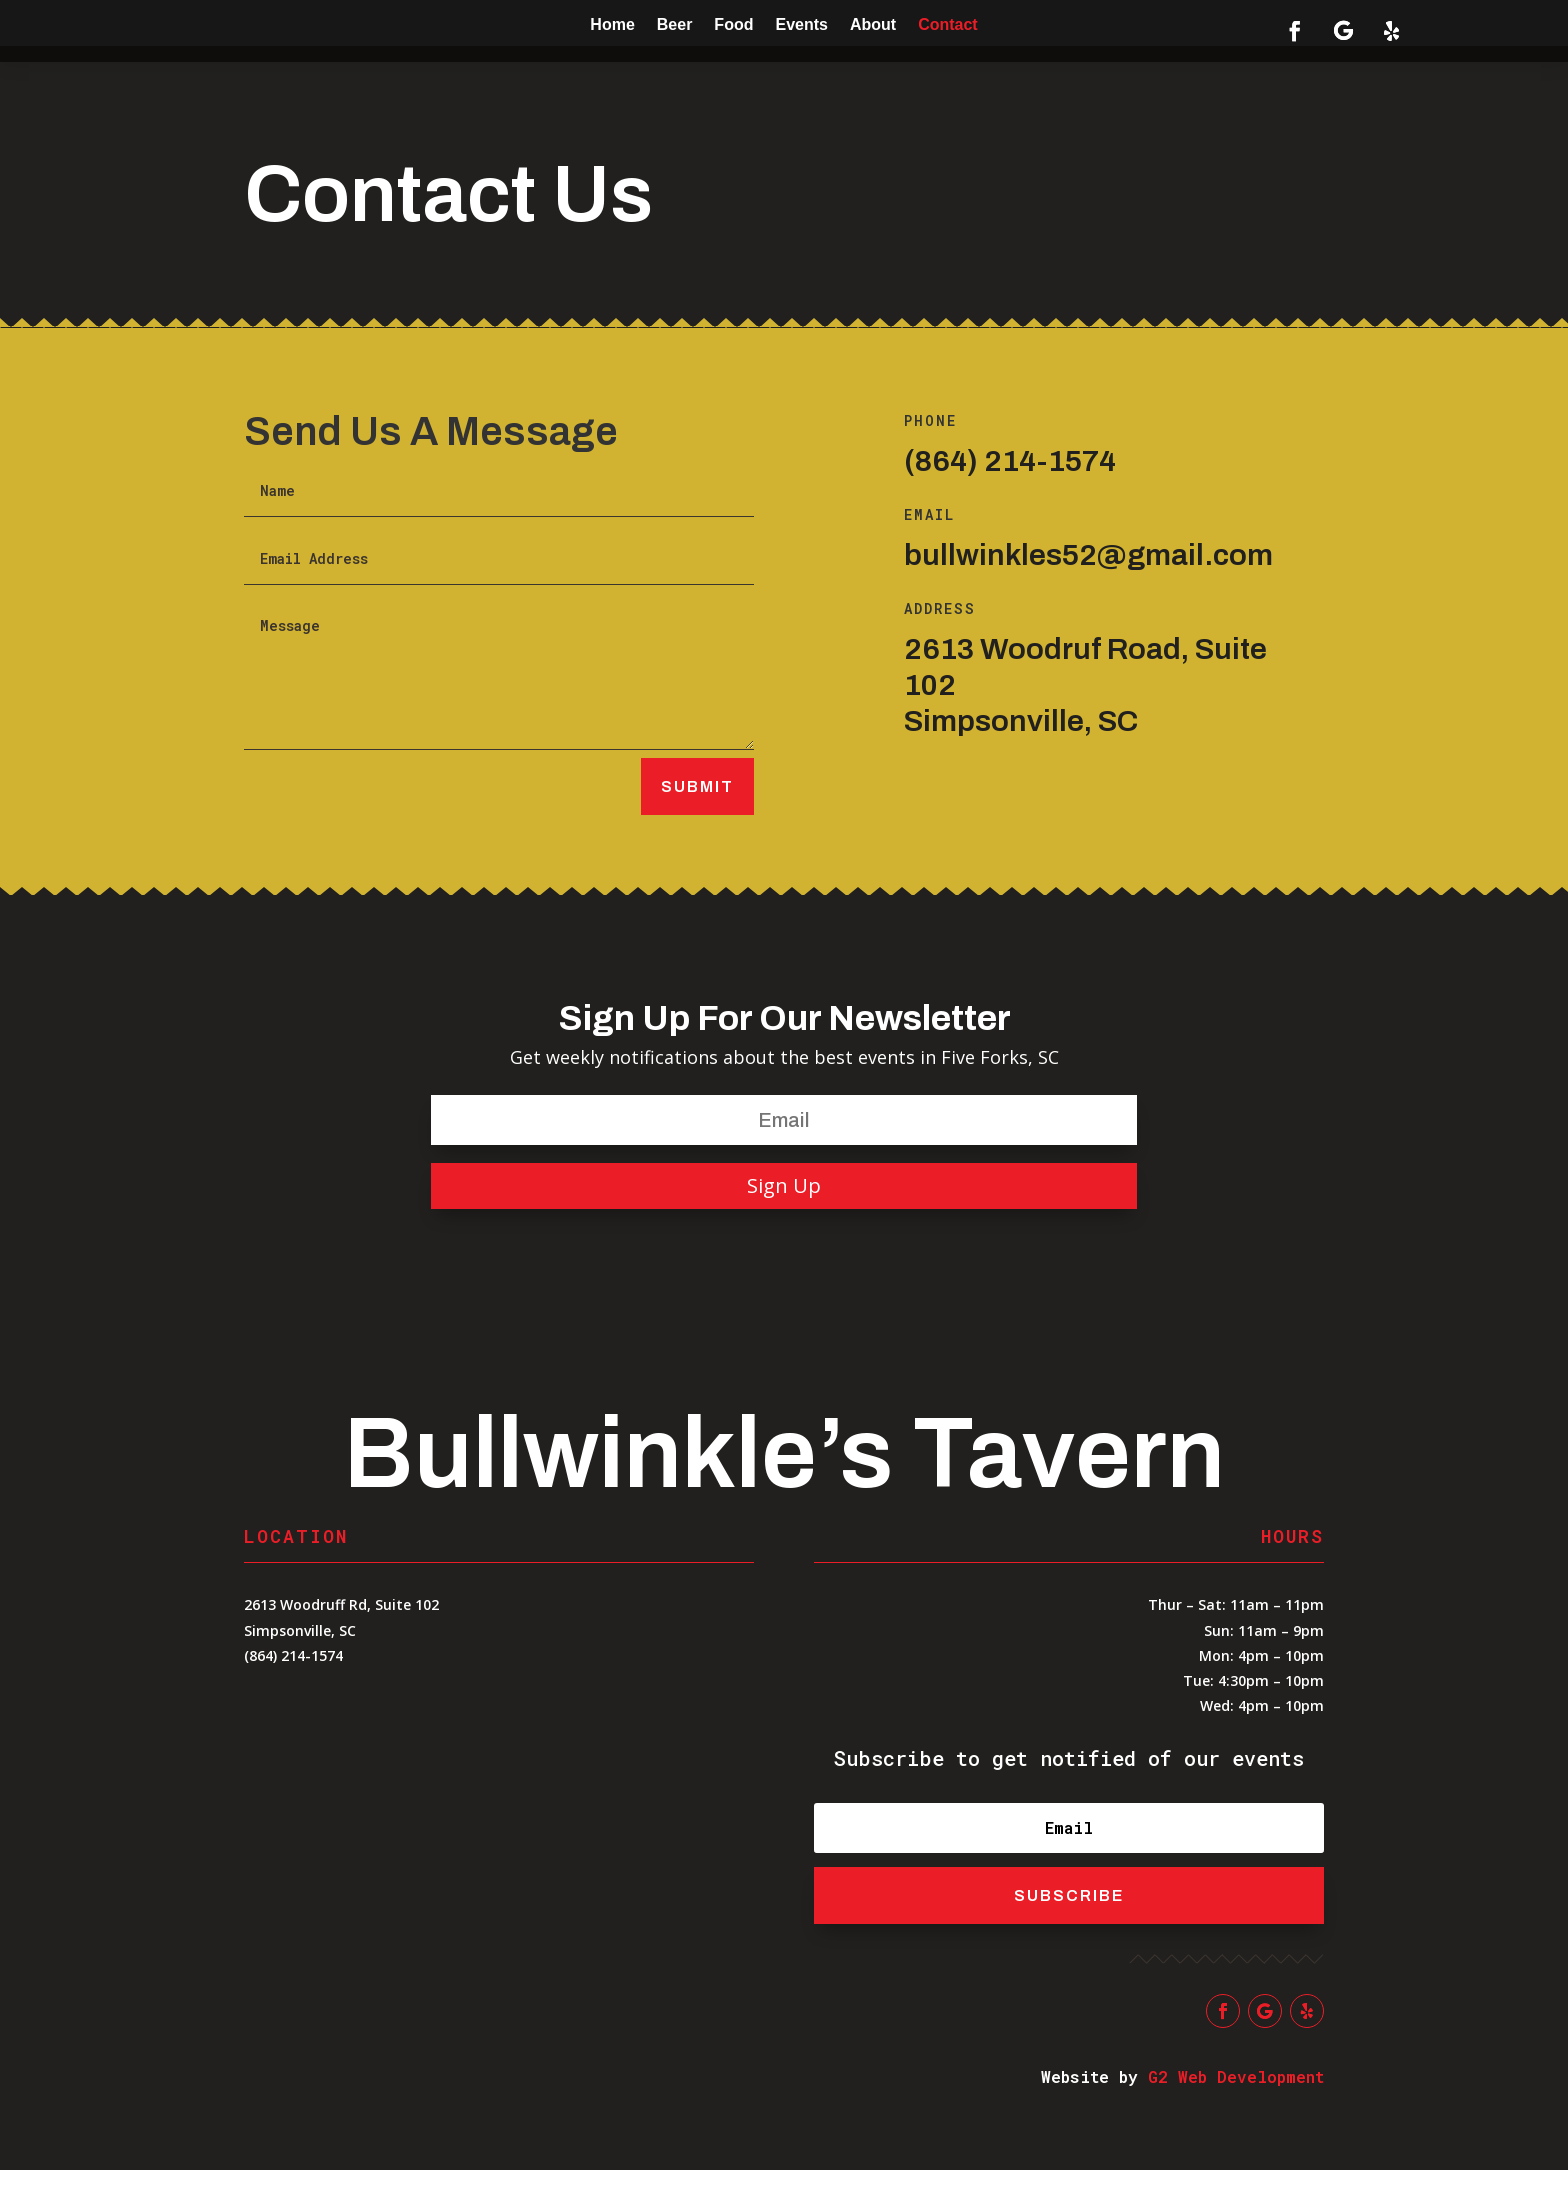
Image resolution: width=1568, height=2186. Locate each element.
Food (733, 24)
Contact (948, 24)
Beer (675, 24)
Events (801, 24)
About (873, 24)
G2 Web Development (1236, 2092)
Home (612, 24)
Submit (697, 802)
